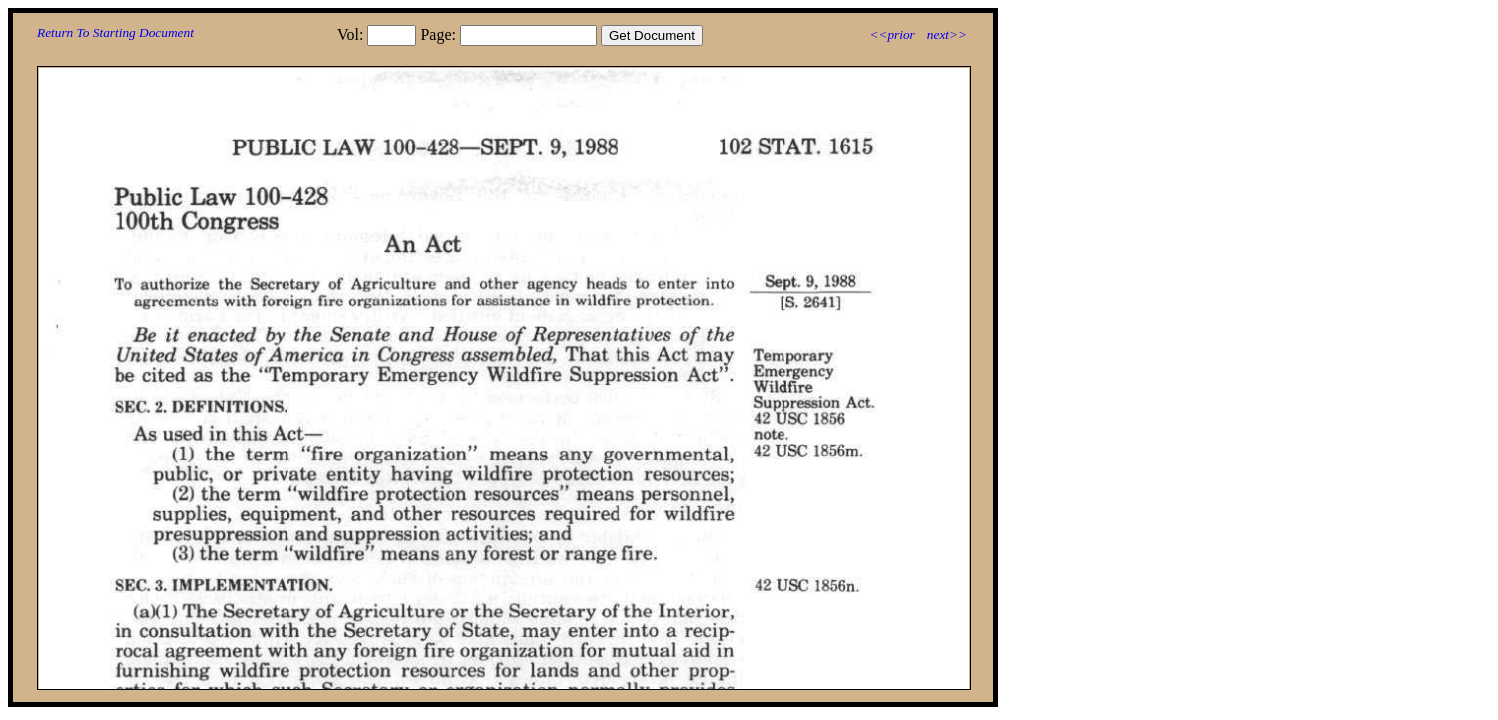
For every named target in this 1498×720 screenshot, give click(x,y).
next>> (947, 34)
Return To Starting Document (115, 32)
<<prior (891, 34)
